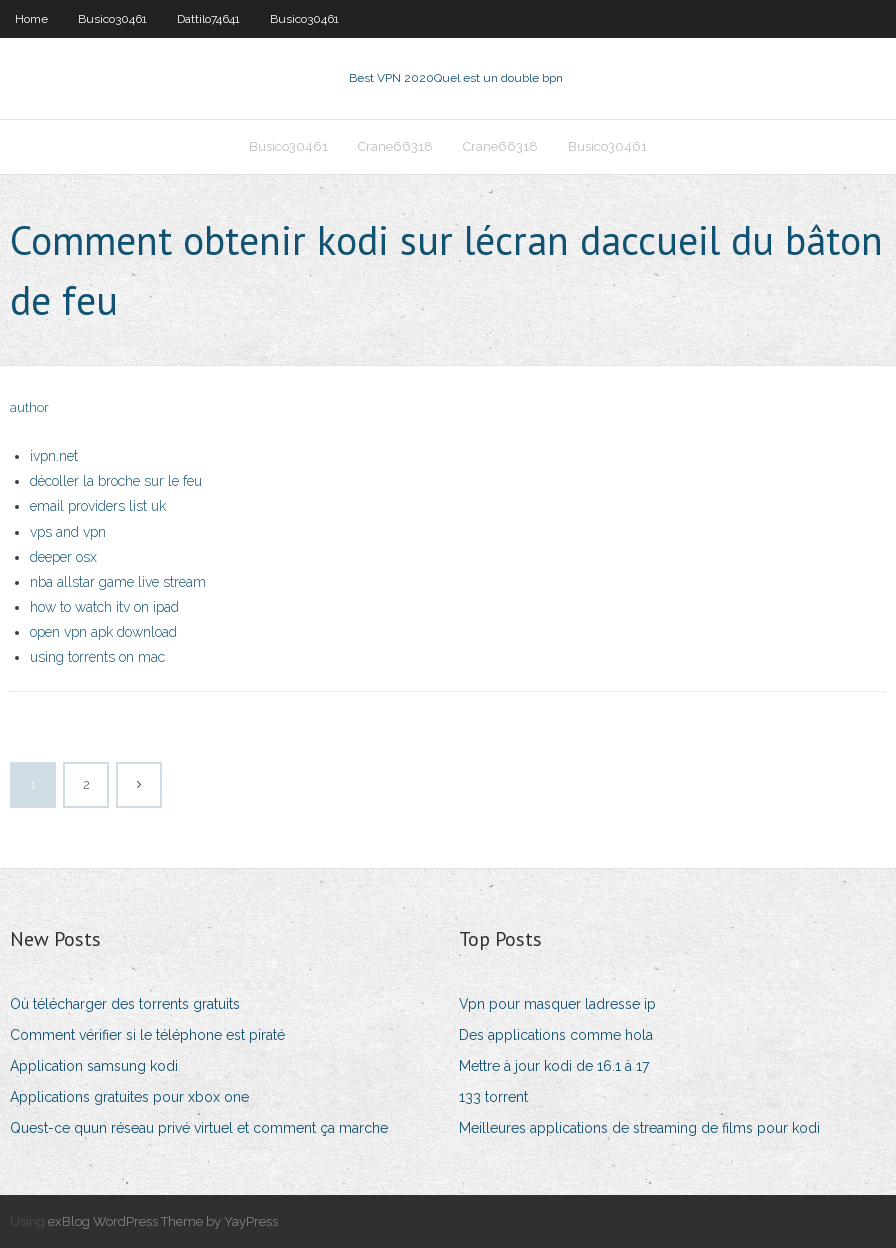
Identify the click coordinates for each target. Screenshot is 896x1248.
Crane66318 (395, 146)
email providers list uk (98, 506)
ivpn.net (54, 456)
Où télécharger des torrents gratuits (125, 1004)
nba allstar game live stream (118, 582)
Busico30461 (112, 19)
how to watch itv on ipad (104, 607)
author (29, 407)
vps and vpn (68, 532)
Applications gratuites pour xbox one (129, 1097)
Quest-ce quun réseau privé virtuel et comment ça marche (199, 1128)
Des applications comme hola (556, 1035)
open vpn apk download (103, 632)
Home (31, 19)
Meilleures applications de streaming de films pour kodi (639, 1128)
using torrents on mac (97, 657)
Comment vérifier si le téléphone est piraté (147, 1035)
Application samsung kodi (94, 1066)
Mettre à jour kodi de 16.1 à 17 (554, 1066)
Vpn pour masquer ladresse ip (557, 1004)
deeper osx (63, 557)
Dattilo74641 (208, 19)
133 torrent (493, 1097)
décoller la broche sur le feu (116, 481)
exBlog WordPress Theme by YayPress (163, 1221)
